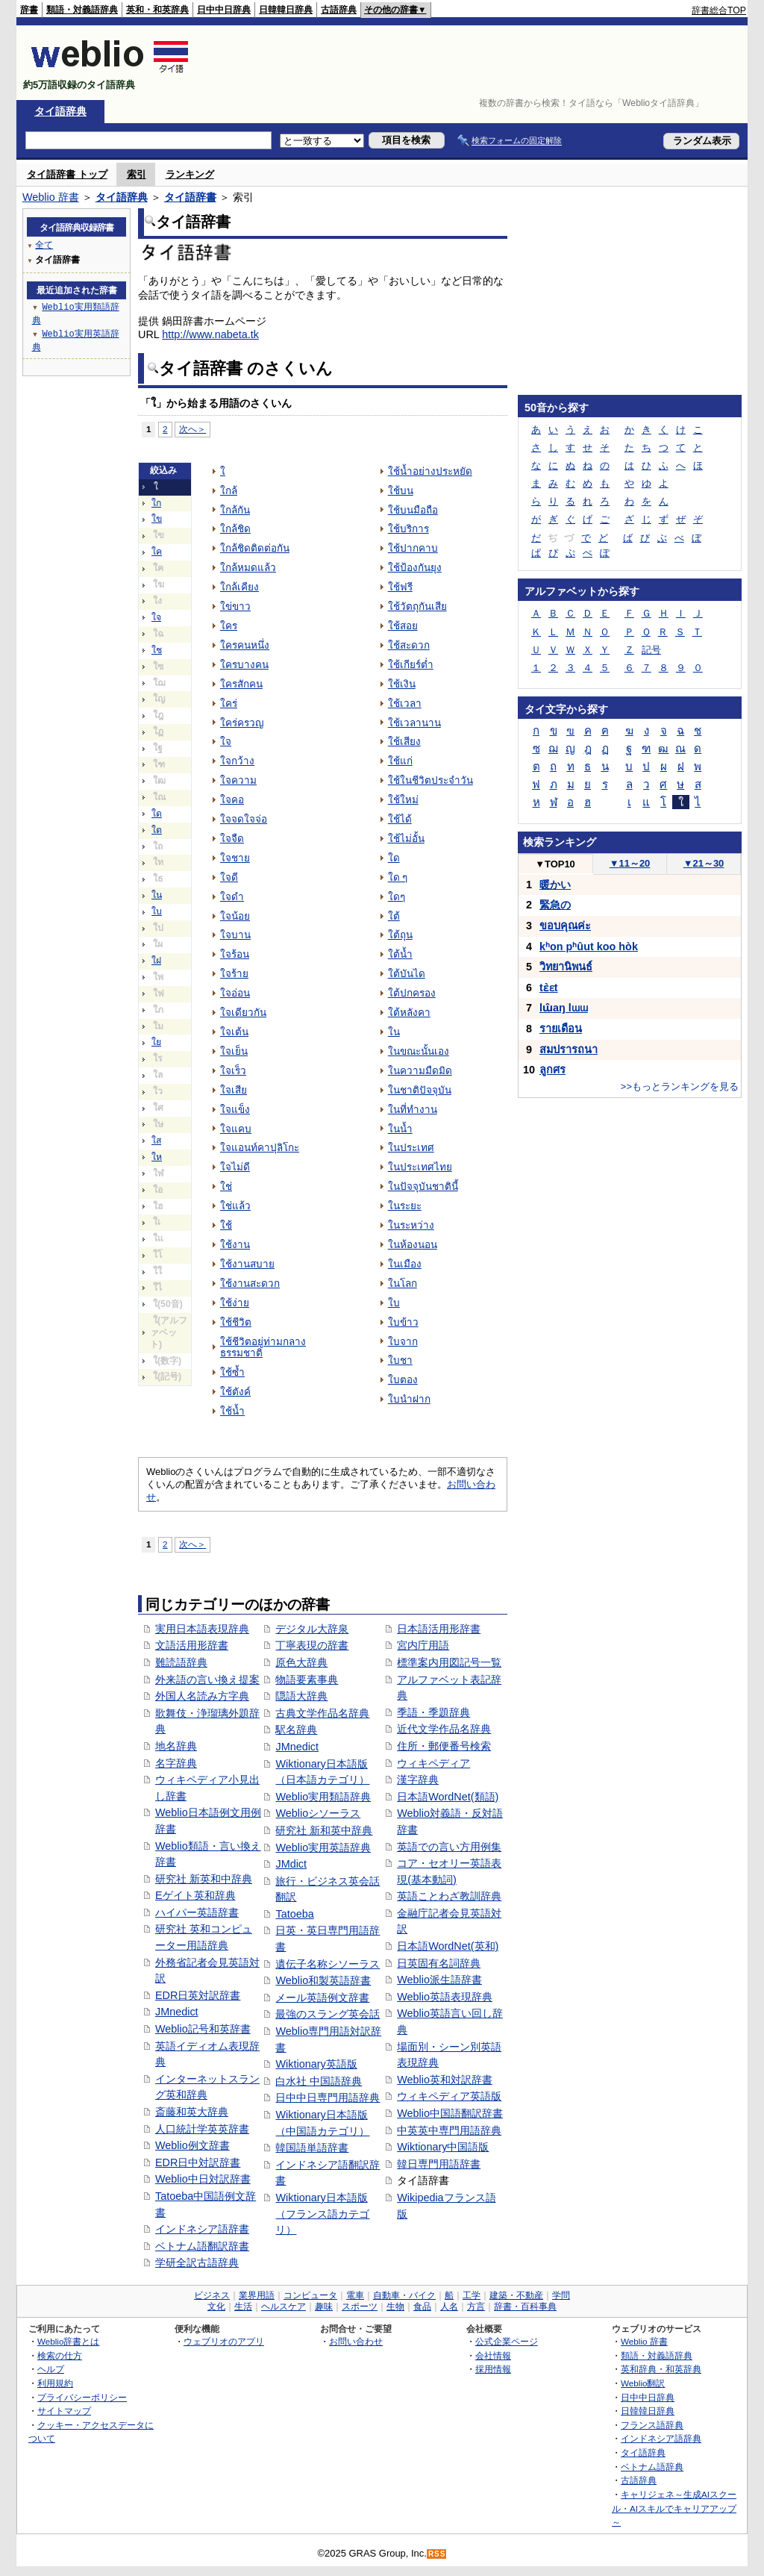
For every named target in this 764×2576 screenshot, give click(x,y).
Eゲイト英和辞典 (195, 1895)
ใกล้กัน (235, 510)
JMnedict (176, 2012)
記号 (651, 649)
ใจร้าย (234, 973)
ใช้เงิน (402, 684)
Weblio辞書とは (68, 2341)
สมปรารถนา (568, 1049)
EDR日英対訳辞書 (197, 1995)
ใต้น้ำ (400, 954)
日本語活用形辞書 (438, 1629)
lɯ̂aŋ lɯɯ (563, 1008)
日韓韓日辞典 (286, 9)
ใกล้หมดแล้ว (248, 567)
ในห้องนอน (412, 1244)
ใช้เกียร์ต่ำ (410, 664)
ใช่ (226, 1186)
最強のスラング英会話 (327, 2014)
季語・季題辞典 (433, 1712)
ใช (156, 650)
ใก (156, 503)
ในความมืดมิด (420, 1070)
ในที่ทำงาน (412, 1109)
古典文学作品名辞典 (322, 1713)
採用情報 (493, 2369)
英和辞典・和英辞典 (661, 2369)
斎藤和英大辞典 (191, 2112)
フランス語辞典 (652, 2425)
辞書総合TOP (719, 10)
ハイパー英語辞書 (197, 1912)
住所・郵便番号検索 (444, 1746)
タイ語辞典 (60, 111)
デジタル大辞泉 (311, 1629)
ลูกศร (552, 1070)
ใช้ (226, 1225)
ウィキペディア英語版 (449, 2096)
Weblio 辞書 (50, 197)
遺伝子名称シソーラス (327, 1964)
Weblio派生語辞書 (439, 1980)
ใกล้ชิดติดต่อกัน (254, 548)
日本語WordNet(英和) (447, 1946)
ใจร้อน (234, 954)
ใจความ (238, 780)
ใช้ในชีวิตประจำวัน (430, 780)
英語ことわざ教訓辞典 (449, 1896)
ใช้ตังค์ (235, 1391)
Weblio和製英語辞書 (323, 1980)
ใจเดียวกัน (243, 1012)
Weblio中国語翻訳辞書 (450, 2113)
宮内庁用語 (423, 1645)
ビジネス (212, 2295)
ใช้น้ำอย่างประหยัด (430, 471)
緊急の (555, 905)
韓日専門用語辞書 (438, 2164)
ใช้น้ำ (232, 1411)
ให (156, 1157)
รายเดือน (560, 1029)
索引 (136, 174)
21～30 (703, 863)
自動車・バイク (404, 2295)
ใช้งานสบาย (247, 1264)
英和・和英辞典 (157, 9)
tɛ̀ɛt (548, 988)
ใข (156, 519)
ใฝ (156, 960)
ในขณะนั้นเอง (418, 1051)
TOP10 (555, 864)
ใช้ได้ (400, 819)
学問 (561, 2295)
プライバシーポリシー (82, 2397)
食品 (422, 2306)
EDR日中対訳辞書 (197, 2162)
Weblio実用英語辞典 (323, 1847)
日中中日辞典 (224, 9)
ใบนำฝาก (409, 1399)
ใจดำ (232, 896)
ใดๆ (396, 896)
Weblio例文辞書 (192, 2145)
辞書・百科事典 (525, 2306)
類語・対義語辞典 (82, 9)
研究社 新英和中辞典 (203, 1879)
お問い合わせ (356, 2341)
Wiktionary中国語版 (443, 2147)
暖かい (555, 885)
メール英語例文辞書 (322, 1997)
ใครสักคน (241, 684)
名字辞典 (176, 1763)
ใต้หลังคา (409, 1012)
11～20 (630, 863)
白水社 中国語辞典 (318, 2081)
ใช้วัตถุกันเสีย (417, 606)
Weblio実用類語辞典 (323, 1797)
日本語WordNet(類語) (447, 1797)
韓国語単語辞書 (311, 2148)
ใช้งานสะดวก (250, 1283)
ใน (156, 895)
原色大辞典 (301, 1662)
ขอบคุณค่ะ (565, 926)
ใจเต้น (234, 1032)
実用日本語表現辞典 (202, 1629)
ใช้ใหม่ (403, 799)
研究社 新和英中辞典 (323, 1830)
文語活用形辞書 (191, 1645)
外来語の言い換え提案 (207, 1679)
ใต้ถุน (400, 935)
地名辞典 (176, 1746)
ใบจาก (403, 1341)
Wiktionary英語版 (316, 2064)
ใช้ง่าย (234, 1303)
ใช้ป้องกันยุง (415, 567)
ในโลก (402, 1283)
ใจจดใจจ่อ (243, 819)
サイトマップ (64, 2411)
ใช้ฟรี (400, 587)
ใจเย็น (234, 1051)
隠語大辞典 (301, 1696)
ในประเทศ (411, 1147)
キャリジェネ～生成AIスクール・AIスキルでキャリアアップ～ (674, 2508)
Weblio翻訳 (643, 2383)
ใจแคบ (235, 1129)
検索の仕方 (59, 2355)
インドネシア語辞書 (202, 2229)
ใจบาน (235, 935)
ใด (156, 813)
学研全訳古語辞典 (197, 2262)
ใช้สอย (403, 625)
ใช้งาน (235, 1244)
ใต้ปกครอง (412, 993)
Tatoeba (294, 1914)
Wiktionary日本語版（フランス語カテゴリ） (322, 2214)
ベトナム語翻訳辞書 (202, 2246)
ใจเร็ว (233, 1070)
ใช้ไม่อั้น (406, 838)
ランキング (190, 174)
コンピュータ (310, 2295)
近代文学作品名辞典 (444, 1729)
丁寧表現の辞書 (311, 1645)
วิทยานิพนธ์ (565, 967)
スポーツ (360, 2306)
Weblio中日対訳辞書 (203, 2179)
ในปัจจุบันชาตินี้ (423, 1186)
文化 (216, 2306)
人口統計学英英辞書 (202, 2129)
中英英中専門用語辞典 (449, 2130)
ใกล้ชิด (235, 528)
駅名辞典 (296, 1729)
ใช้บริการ (408, 528)
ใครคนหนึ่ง (244, 645)
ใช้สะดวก (409, 645)
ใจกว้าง (237, 761)
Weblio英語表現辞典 (444, 1997)
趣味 (324, 2306)
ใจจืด (232, 838)
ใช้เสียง (404, 741)
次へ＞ (192, 429)
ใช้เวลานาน (414, 723)
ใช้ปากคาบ (413, 548)
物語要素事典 (306, 1679)
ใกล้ (228, 490)
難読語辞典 (181, 1662)
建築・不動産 (516, 2295)
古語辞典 (339, 9)
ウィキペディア (433, 1763)
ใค (156, 551)
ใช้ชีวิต (235, 1322)
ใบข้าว (403, 1322)
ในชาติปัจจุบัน (419, 1090)
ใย (156, 1042)
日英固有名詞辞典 (438, 1963)
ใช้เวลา (405, 703)
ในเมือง (405, 1264)
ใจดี (229, 877)
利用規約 (55, 2383)
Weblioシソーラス (317, 1813)
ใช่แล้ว (235, 1205)
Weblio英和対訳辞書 (444, 2080)
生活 (243, 2306)
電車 (355, 2295)
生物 (395, 2306)
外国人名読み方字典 (202, 1696)
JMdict (291, 1864)
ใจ (156, 617)
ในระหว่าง (411, 1225)
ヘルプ (50, 2369)
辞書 (29, 9)
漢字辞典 (418, 1780)
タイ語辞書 (190, 197)
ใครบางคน (244, 664)
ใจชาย (235, 858)
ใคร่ (228, 703)
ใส (156, 1140)
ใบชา (400, 1360)
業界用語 (257, 2295)
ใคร (228, 625)
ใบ (156, 911)
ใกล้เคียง (239, 587)
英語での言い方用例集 (449, 1847)
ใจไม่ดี (235, 1167)
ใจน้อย (235, 916)
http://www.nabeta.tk (210, 334)
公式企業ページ (506, 2341)
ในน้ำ (400, 1129)
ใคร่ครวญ (241, 723)
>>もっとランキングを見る (680, 1086)
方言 (476, 2306)
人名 (449, 2306)
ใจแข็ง (235, 1109)
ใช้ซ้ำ (232, 1372)
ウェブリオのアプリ (224, 2341)
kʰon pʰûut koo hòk (588, 946)
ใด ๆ (398, 877)
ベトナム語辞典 (652, 2466)
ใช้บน (400, 490)
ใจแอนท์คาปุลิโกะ (259, 1147)
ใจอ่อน (235, 993)
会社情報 (493, 2355)
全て (44, 244)
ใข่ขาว (235, 606)
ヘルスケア (283, 2306)
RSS (437, 2554)
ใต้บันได (406, 973)
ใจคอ (232, 799)
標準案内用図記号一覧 (449, 1662)
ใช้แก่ (400, 761)
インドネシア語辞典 (661, 2438)
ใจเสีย (233, 1090)
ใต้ (394, 916)
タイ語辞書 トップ (67, 174)
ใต (156, 830)
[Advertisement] (474, 62)
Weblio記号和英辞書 (203, 2029)
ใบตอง (403, 1379)
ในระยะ (405, 1205)
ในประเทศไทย (420, 1167)
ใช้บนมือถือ (413, 510)
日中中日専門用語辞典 (327, 2097)
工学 (471, 2295)
